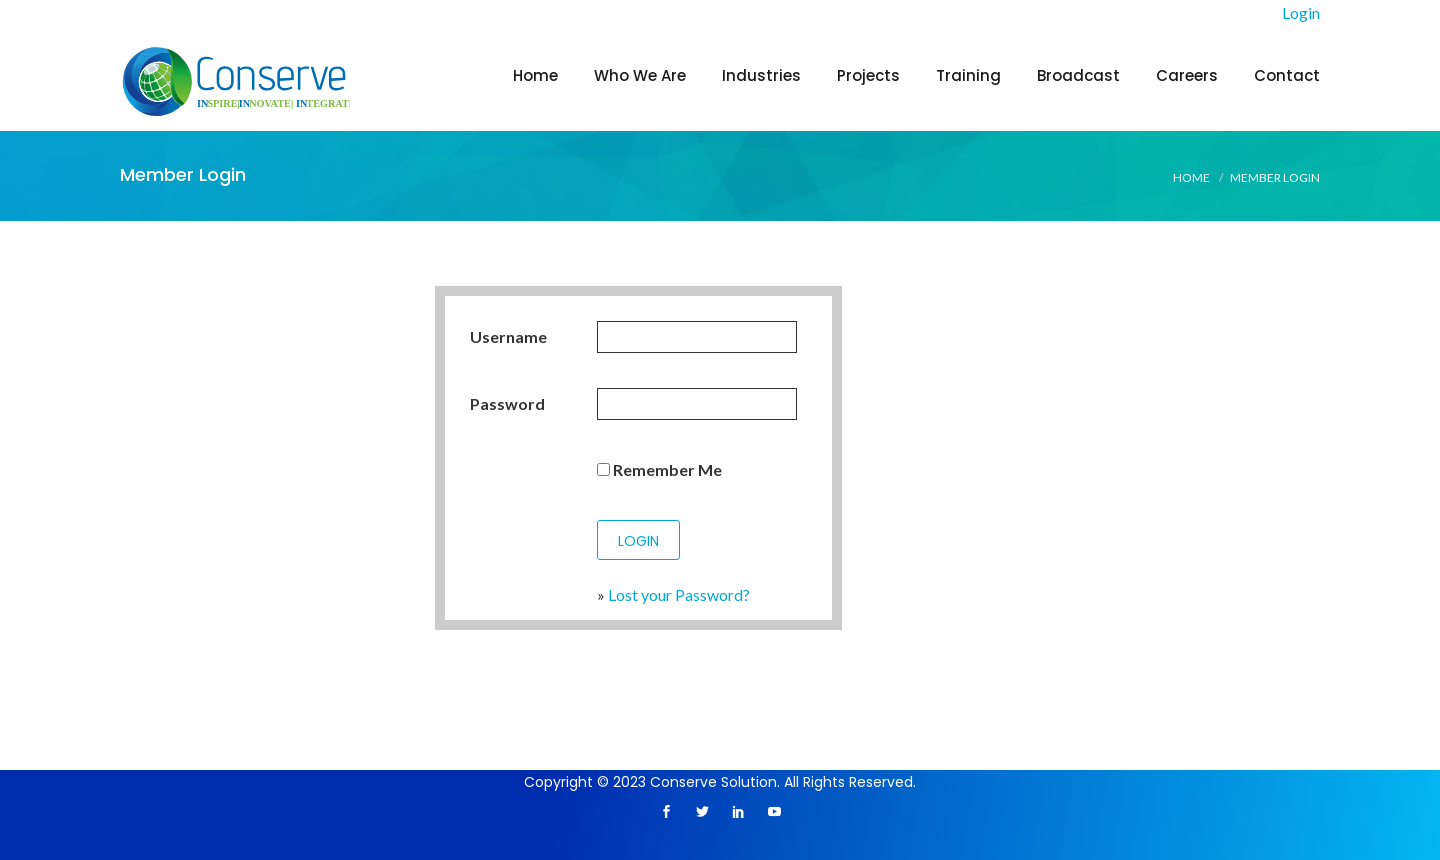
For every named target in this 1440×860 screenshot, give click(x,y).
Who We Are (640, 75)
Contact (1287, 75)
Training (968, 75)
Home (535, 75)
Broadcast (1078, 75)
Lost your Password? (679, 594)
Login (1301, 12)
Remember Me (659, 469)
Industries (761, 75)
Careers (1187, 75)
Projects (868, 75)
